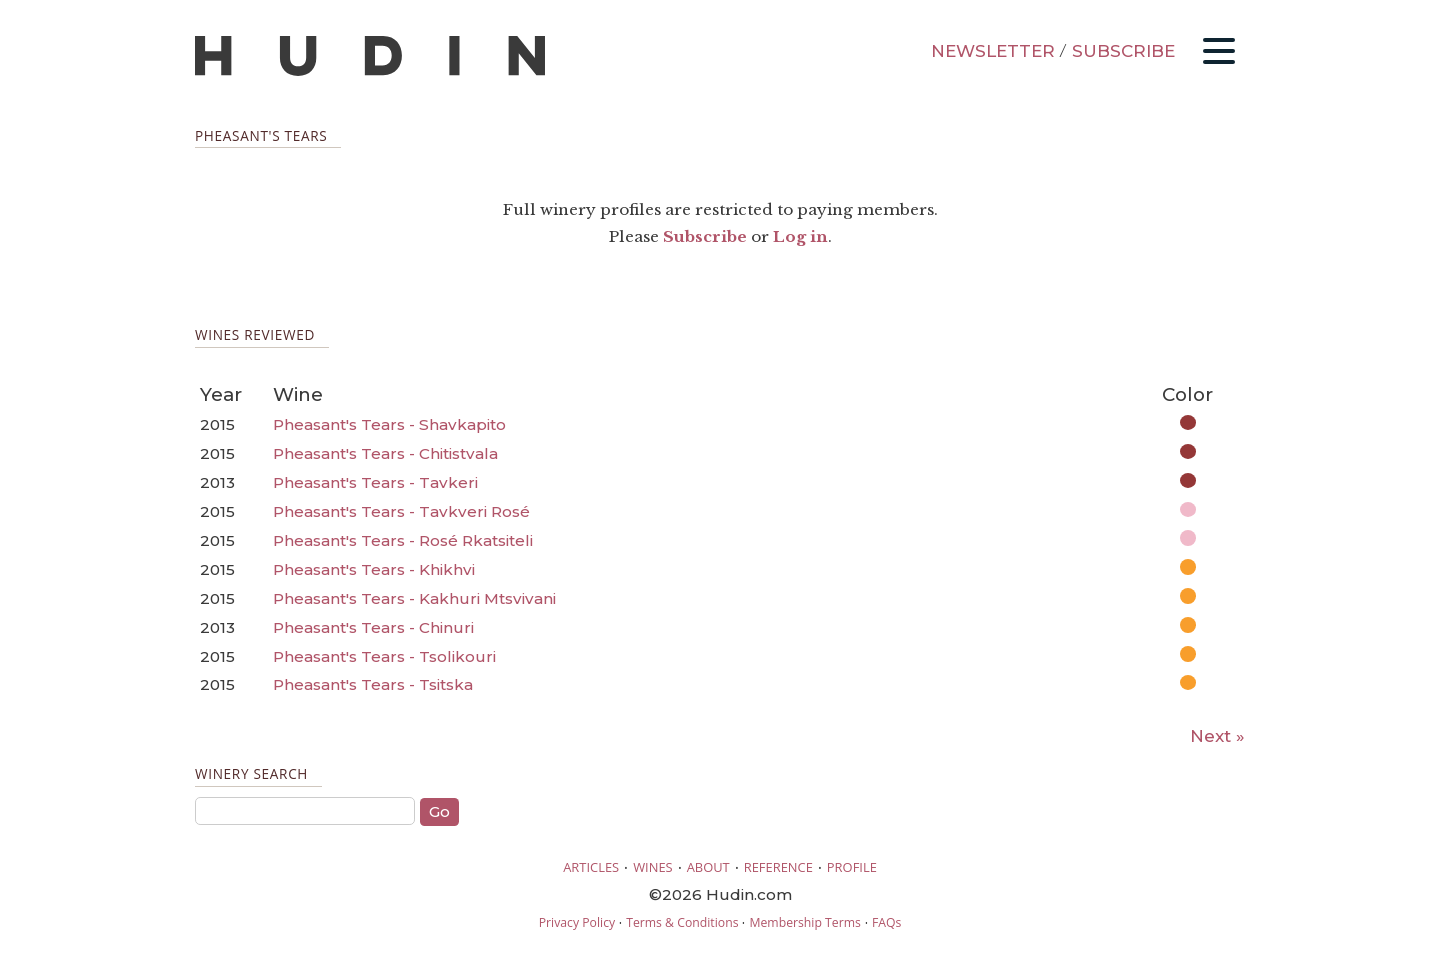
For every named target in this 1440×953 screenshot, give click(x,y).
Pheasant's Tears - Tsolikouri (384, 656)
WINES (653, 867)
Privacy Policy (577, 922)
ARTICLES (591, 867)
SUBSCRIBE (1123, 51)
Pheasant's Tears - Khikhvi (374, 569)
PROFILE (852, 867)
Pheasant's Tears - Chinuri (373, 627)
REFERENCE (778, 867)
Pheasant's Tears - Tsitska (373, 684)
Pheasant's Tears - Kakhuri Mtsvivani (414, 598)
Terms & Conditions (682, 922)
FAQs (886, 922)
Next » (1217, 736)
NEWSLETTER (993, 51)
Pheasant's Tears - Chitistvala (385, 453)
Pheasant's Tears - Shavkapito (389, 424)
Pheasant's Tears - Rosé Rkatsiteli (403, 540)
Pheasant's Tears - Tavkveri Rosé (401, 511)
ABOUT (708, 867)
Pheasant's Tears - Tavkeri (375, 482)
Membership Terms (804, 922)
